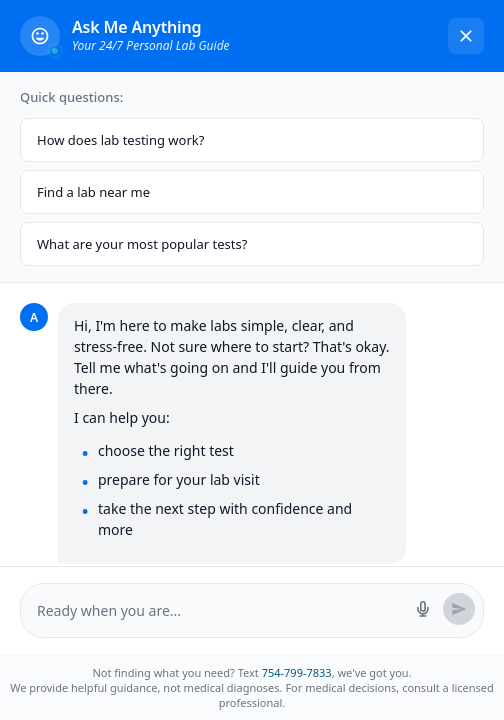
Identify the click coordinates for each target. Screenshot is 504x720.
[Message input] (220, 610)
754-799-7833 (297, 672)
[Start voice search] (423, 609)
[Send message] (459, 609)
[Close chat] (466, 36)
